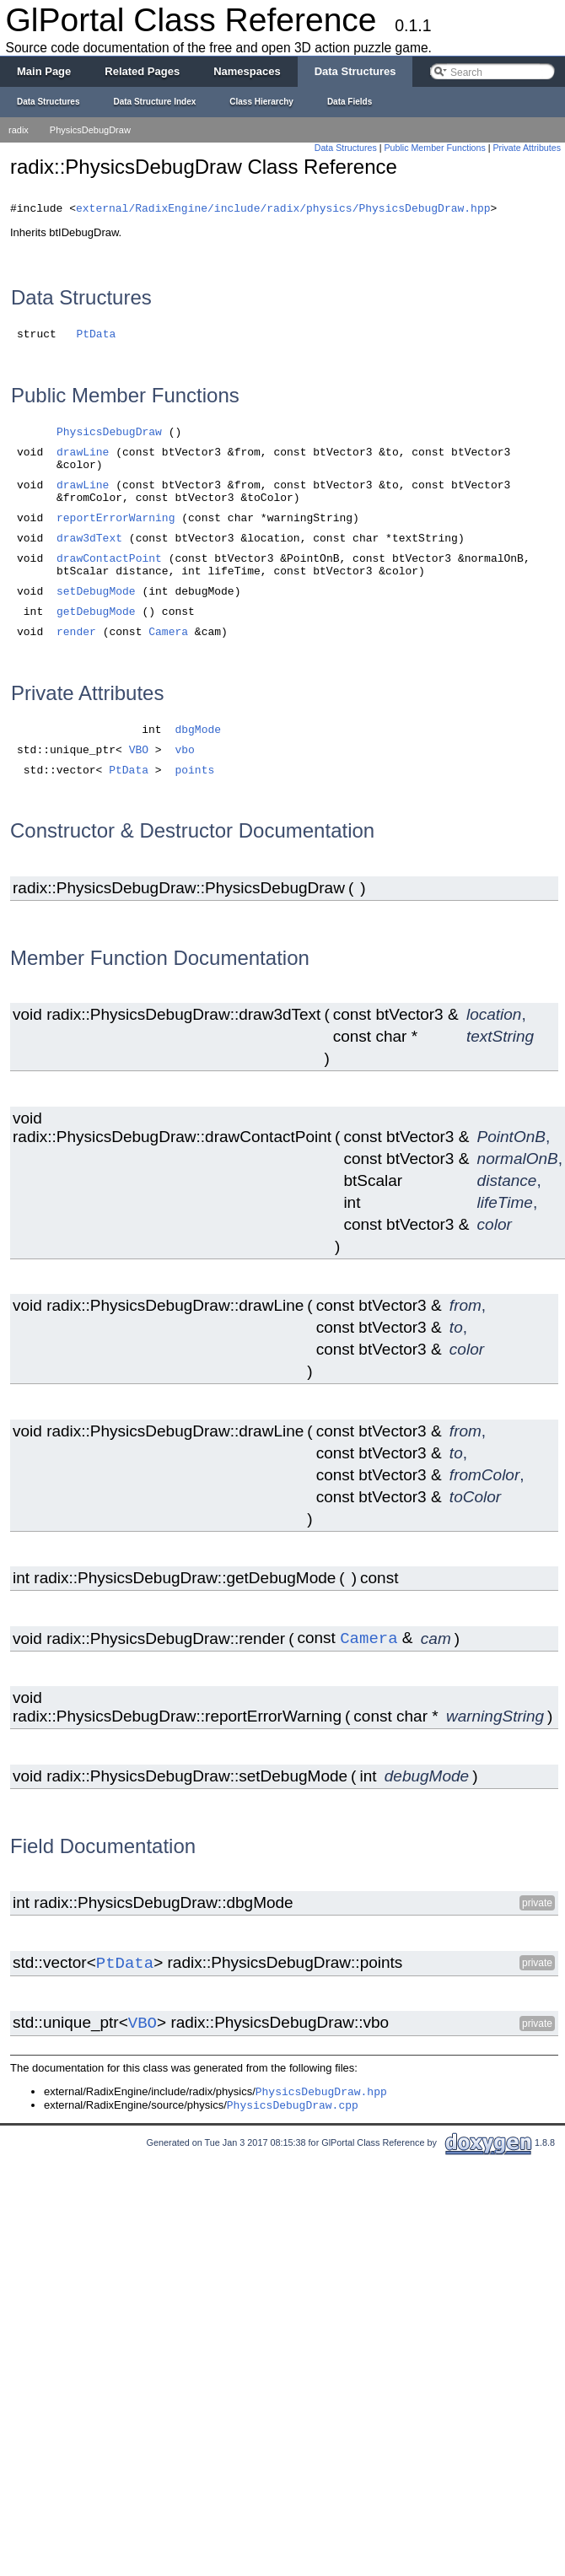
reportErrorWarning (115, 521)
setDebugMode (96, 594)
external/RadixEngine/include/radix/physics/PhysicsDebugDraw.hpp (283, 211)
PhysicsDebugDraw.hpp (321, 2094)
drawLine (82, 455)
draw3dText (89, 541)
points (194, 773)
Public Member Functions (435, 148)
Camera (168, 634)
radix (18, 130)
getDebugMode (96, 614)
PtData (96, 337)
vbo (184, 752)
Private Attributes (526, 148)
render (76, 634)
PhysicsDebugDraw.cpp (292, 2108)
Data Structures (346, 148)
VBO (138, 752)
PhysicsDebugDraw (90, 130)
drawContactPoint (109, 561)
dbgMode (198, 732)
